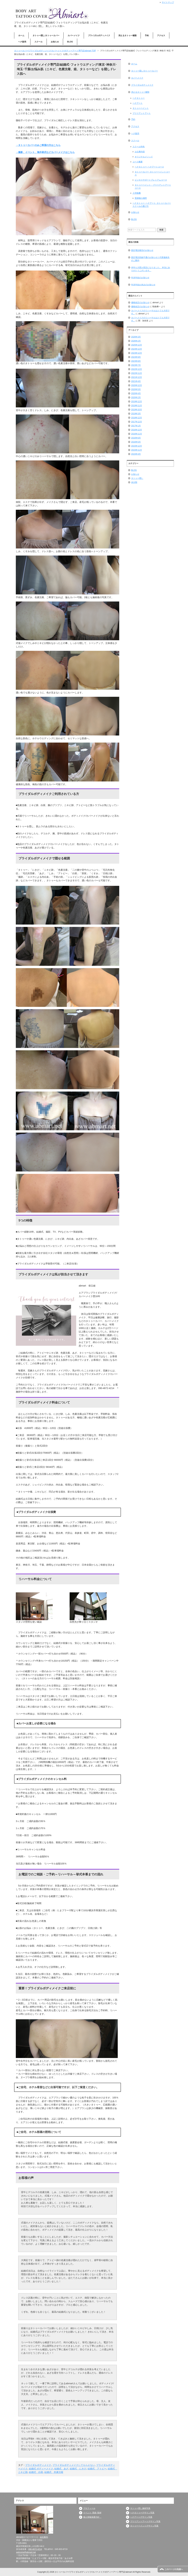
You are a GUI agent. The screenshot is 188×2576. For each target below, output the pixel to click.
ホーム (21, 35)
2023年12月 (136, 353)
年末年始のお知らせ (140, 277)
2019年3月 (136, 413)
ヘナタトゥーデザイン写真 (142, 2513)
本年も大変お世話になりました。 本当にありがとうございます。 (150, 269)
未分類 (134, 482)
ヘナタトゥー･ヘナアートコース (149, 167)
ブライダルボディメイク (99, 35)
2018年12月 (136, 417)
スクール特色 (139, 146)
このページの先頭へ (174, 2569)
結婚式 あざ (61, 2468)
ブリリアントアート (142, 113)
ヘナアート (138, 103)
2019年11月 (136, 405)
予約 (147, 35)
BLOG (70, 42)
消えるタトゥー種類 (127, 35)
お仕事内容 (140, 151)
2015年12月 (136, 446)
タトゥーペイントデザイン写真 (144, 2526)
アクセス (161, 35)
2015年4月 (136, 454)
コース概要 (138, 162)
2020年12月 (136, 385)
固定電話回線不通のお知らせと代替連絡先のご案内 (150, 259)
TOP (55, 50)
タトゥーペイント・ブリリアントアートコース (153, 186)
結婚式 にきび (78, 2468)
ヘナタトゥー (139, 98)
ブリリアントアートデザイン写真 (145, 2521)
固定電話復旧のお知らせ (142, 250)
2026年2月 (136, 341)
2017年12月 (136, 422)
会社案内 (44, 2537)
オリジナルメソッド (144, 157)
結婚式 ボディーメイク (41, 2468)
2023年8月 (136, 361)
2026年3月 (136, 337)
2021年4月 (136, 381)
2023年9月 (136, 357)
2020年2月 (136, 397)
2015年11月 (136, 450)
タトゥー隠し (137, 478)
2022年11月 (136, 373)
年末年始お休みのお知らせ (143, 284)
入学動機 (137, 193)
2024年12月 (136, 349)
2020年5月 (136, 389)
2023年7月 (136, 365)
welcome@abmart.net (26, 2552)
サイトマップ (168, 2)
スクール (38, 42)
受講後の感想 (141, 198)
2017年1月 (136, 426)
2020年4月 (136, 393)
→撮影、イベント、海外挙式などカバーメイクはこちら (45, 152)
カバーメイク (74, 35)
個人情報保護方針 (92, 2517)
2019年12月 (136, 401)
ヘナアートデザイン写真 (141, 2517)
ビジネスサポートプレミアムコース (151, 180)
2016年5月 (136, 442)
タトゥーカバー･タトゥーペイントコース (152, 173)
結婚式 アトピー (97, 2468)
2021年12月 (136, 377)
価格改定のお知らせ (140, 302)
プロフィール (89, 2508)
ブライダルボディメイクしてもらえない (73, 2465)
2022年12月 (136, 369)
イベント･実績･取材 (92, 2513)
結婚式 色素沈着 (53, 2472)
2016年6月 (136, 438)
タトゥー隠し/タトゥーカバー (46, 35)
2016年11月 (136, 434)
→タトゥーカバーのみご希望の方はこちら (38, 145)
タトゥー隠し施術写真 (140, 2508)
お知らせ (55, 42)
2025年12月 (136, 345)
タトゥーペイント (141, 108)
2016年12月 (136, 430)
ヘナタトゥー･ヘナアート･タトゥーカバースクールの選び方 (152, 204)
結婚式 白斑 (36, 2472)
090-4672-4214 (35, 2549)
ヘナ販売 (22, 42)
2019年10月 (136, 409)
